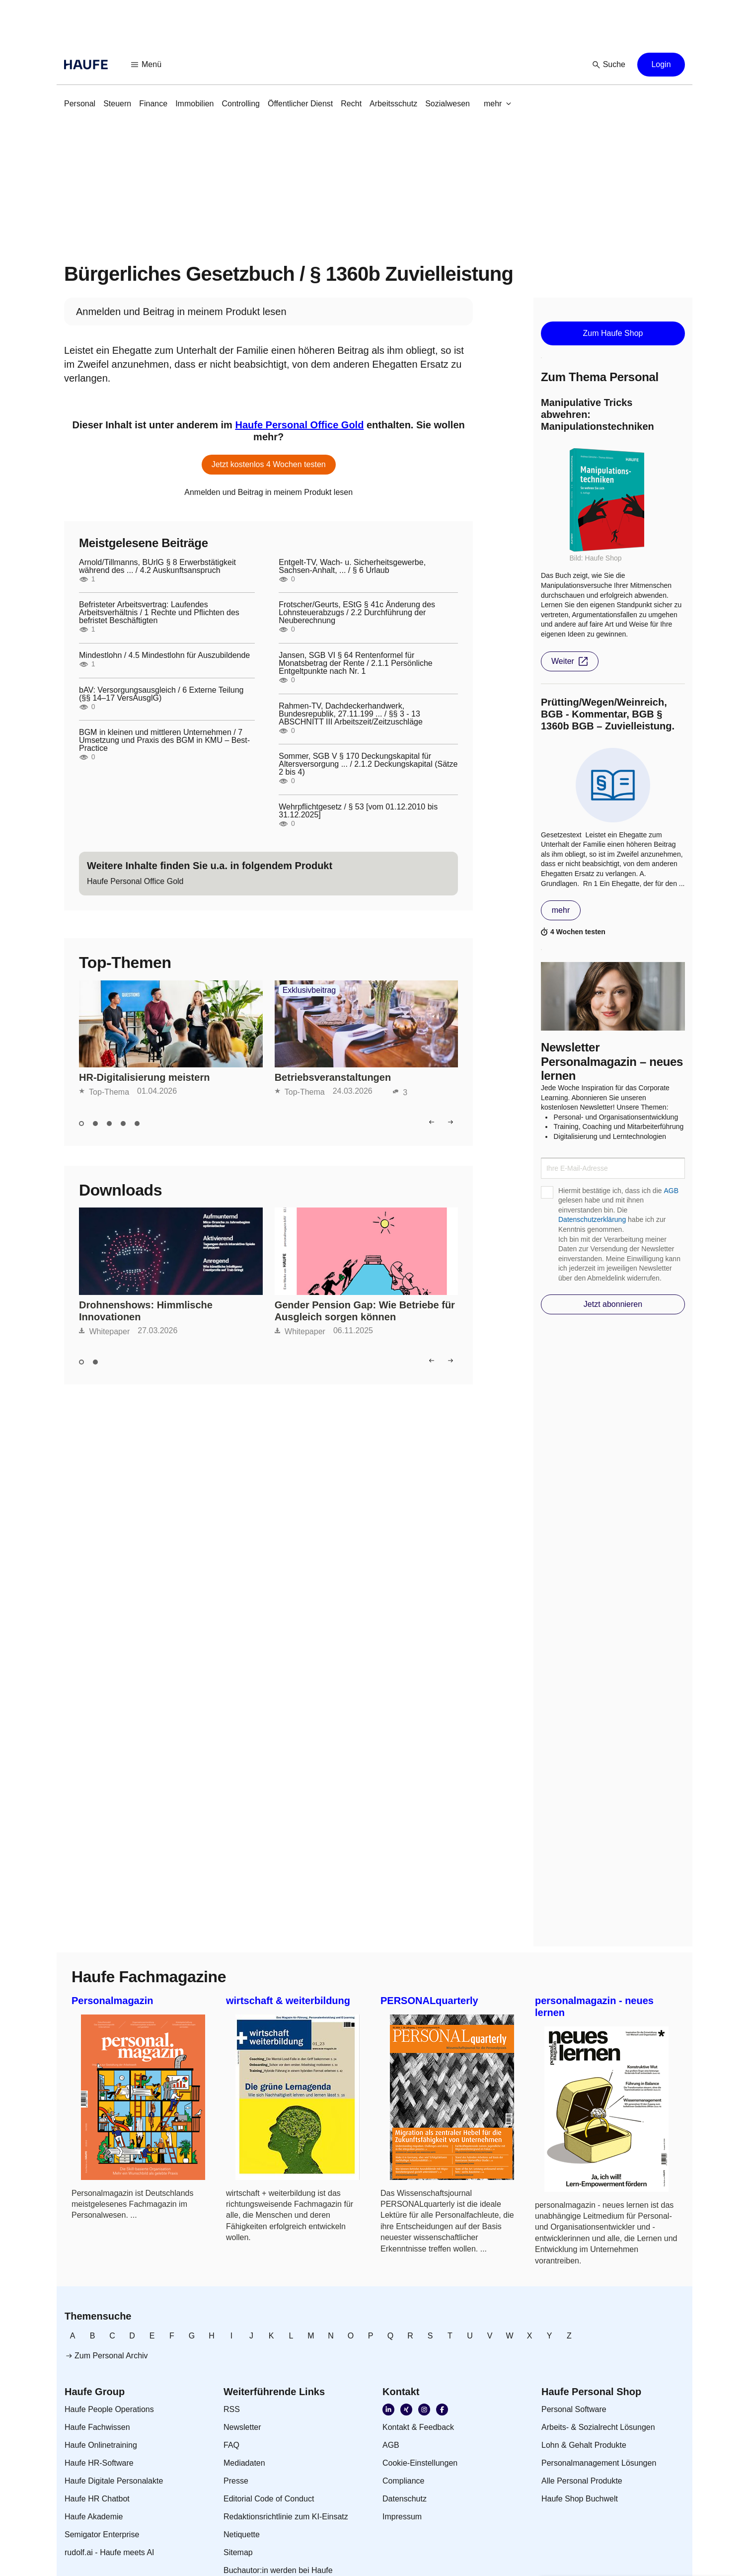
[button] (146, 65)
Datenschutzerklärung (592, 1219)
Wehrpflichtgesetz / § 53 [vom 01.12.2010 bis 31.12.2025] (358, 811)
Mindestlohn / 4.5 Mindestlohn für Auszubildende (164, 655)
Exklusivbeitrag (309, 990)
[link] (79, 104)
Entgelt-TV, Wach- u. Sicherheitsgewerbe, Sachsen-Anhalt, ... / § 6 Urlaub (352, 566)
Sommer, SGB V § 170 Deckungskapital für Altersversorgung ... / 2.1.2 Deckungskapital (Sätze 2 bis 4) (368, 764)
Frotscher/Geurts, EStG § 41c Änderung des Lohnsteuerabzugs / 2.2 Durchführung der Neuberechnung (357, 613)
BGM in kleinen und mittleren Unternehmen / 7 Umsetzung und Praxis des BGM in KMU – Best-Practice (164, 740)
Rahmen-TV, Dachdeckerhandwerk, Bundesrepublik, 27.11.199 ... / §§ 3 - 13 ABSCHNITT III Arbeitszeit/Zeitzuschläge (351, 714)
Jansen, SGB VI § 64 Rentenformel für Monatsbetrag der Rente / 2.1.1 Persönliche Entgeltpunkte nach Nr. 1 (356, 663)
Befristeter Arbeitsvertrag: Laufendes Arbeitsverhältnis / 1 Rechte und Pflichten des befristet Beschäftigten (159, 613)
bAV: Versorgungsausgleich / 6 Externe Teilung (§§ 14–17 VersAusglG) (161, 694)
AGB (671, 1191)
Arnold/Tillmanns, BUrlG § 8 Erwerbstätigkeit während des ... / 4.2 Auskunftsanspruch (157, 566)
